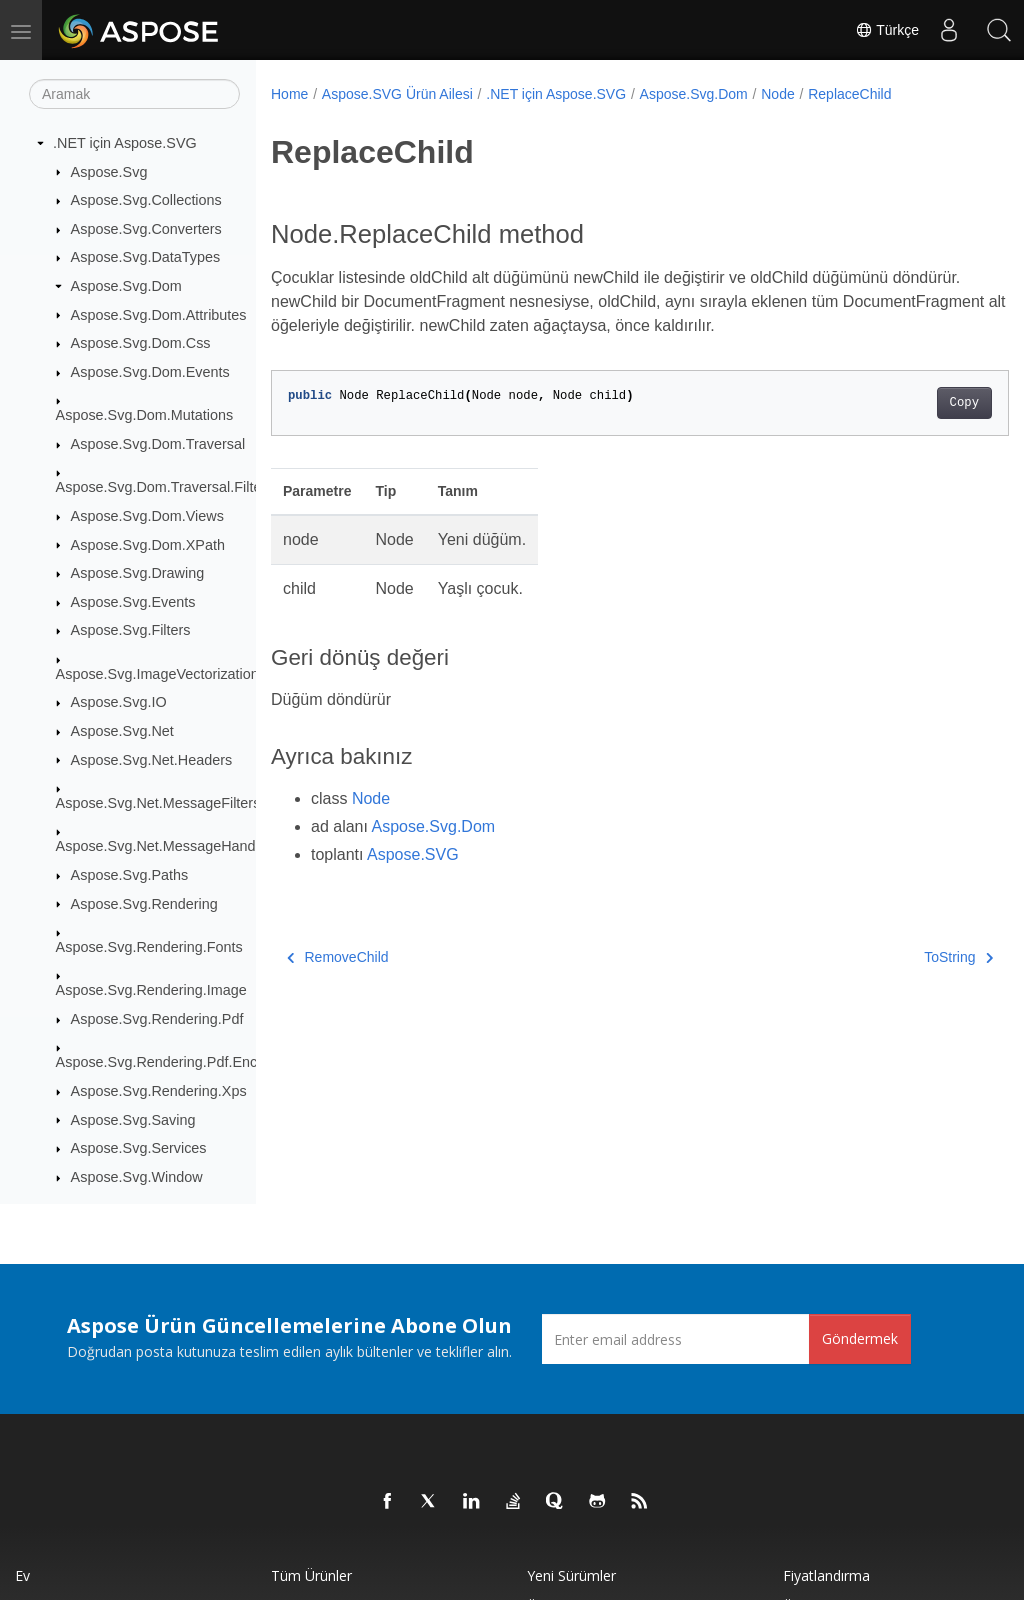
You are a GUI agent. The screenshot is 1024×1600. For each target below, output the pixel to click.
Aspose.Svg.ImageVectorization (157, 674)
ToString (906, 957)
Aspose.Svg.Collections (146, 200)
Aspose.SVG (413, 854)
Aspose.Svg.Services (139, 1148)
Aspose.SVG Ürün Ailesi (397, 94)
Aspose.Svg (109, 172)
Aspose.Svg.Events (133, 602)
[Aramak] (134, 94)
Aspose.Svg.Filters (131, 630)
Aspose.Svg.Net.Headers (152, 760)
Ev (22, 1575)
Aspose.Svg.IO (119, 702)
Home (289, 94)
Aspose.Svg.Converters (146, 229)
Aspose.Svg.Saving (133, 1120)
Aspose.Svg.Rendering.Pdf (157, 1019)
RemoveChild (338, 957)
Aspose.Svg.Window (137, 1177)
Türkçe (887, 30)
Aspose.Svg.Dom (126, 286)
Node (777, 94)
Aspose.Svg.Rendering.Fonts (149, 947)
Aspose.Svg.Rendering (144, 904)
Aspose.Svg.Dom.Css (141, 343)
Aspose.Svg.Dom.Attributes (159, 315)
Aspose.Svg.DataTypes (146, 257)
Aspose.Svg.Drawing (138, 573)
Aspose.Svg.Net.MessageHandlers (167, 846)
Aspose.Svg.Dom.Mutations (145, 415)
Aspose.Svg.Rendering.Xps (159, 1091)
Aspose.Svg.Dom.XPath (148, 545)
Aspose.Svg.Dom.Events (150, 372)
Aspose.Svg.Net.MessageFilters (158, 803)
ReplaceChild (849, 94)
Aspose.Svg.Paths (130, 875)
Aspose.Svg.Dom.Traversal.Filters (165, 487)
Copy (912, 403)
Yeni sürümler (571, 1575)
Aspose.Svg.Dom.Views (147, 516)
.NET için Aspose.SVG (125, 143)
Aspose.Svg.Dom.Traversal (158, 444)
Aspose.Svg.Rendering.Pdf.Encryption (178, 1062)
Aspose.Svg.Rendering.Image (151, 990)
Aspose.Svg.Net (122, 731)
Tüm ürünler (311, 1575)
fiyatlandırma (826, 1575)
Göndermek (860, 1338)
